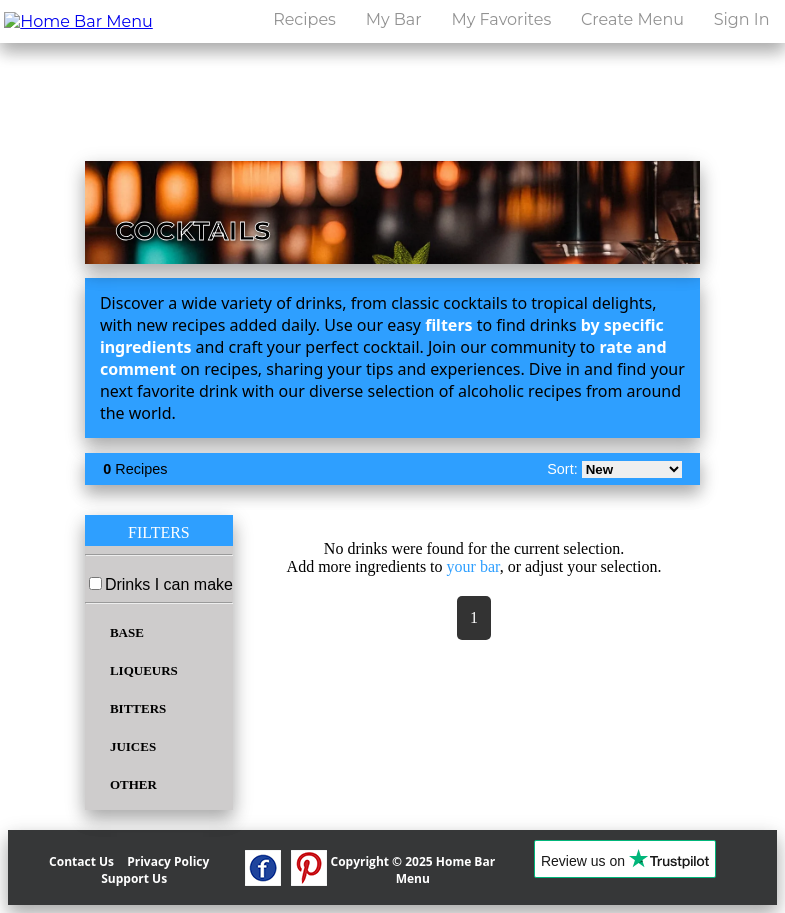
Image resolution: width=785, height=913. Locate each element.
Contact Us (81, 861)
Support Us (134, 878)
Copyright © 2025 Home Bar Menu (413, 870)
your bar (473, 566)
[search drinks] (532, 72)
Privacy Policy (168, 861)
